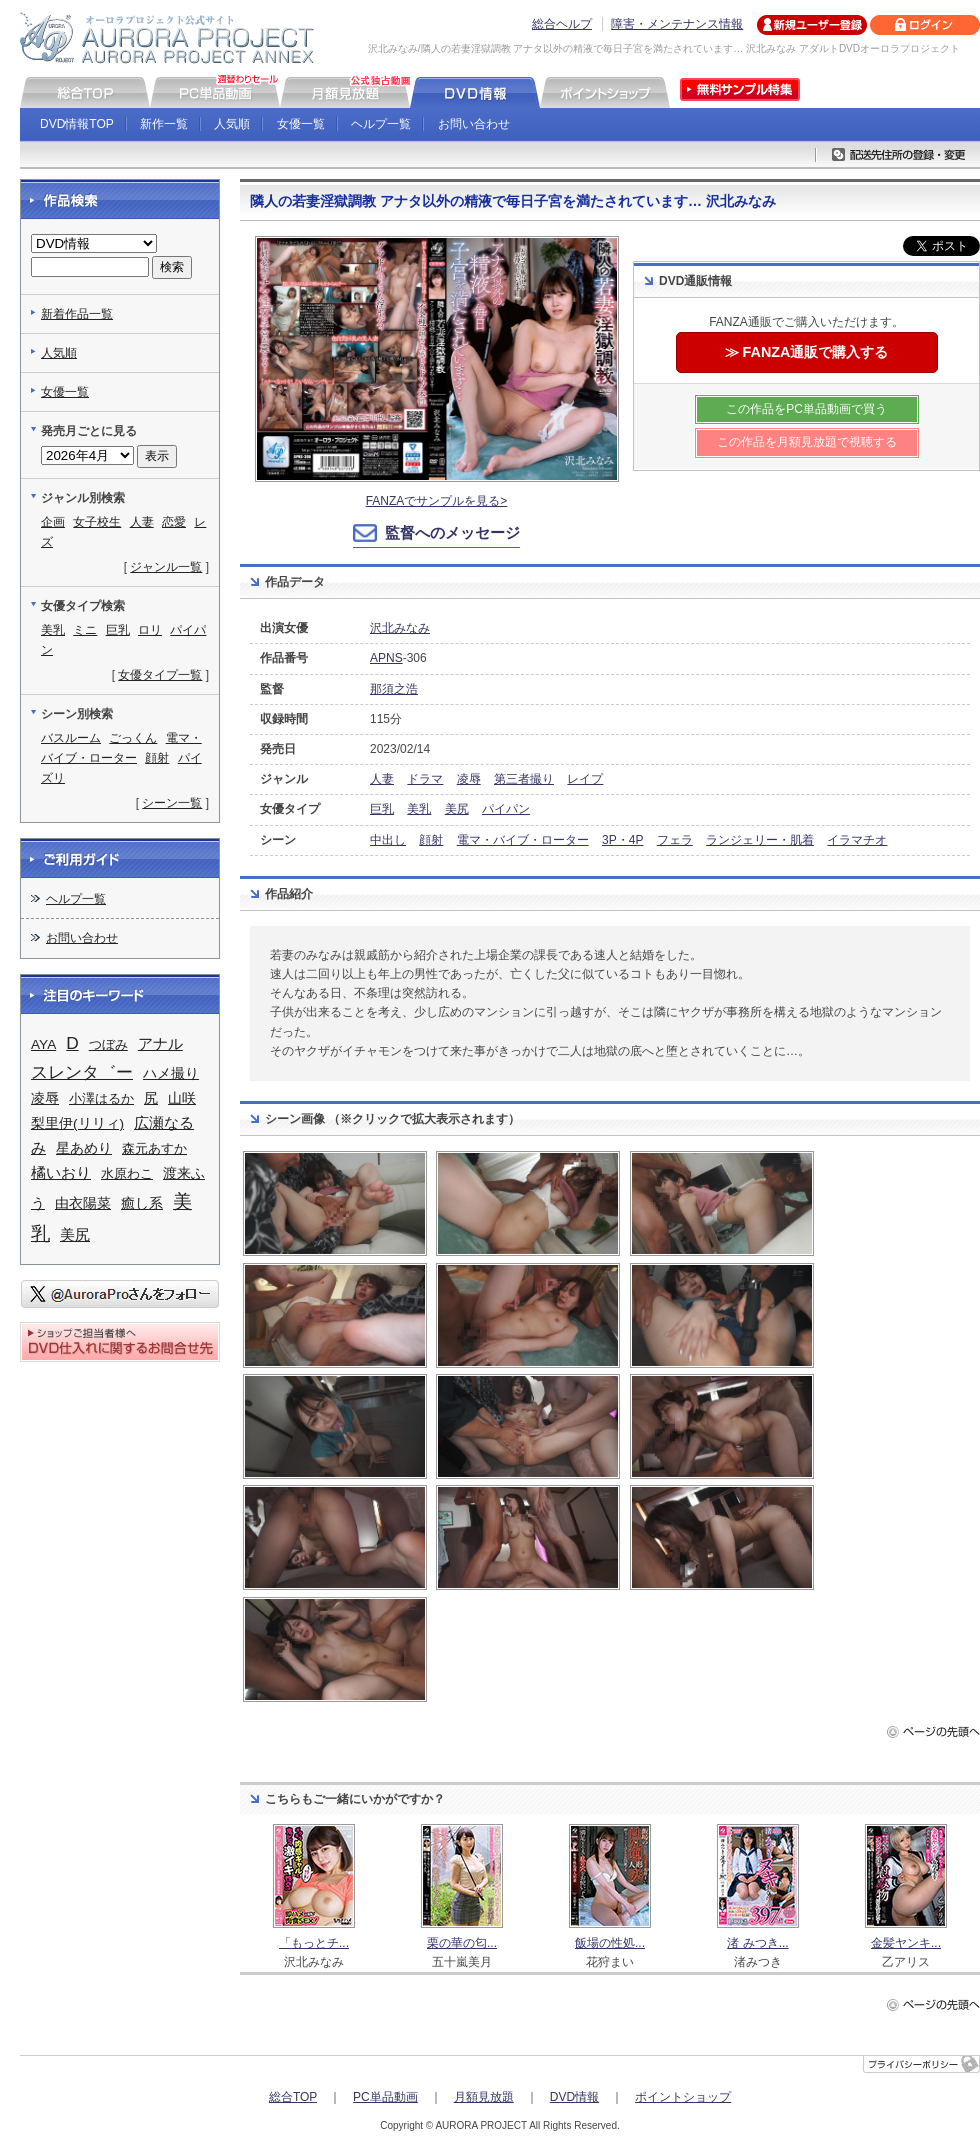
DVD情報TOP (77, 124)
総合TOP (293, 2097)
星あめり (84, 1148)
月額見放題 (484, 2097)
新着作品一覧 (77, 314)
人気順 (232, 124)
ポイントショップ (683, 2097)
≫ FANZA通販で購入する (807, 352)
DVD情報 (574, 2097)
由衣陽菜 (83, 1203)
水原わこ (127, 1173)
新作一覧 (164, 124)
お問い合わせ (474, 124)
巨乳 (382, 809)
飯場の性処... (610, 1943)
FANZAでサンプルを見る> (437, 501)
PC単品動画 (385, 2097)
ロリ (150, 630)
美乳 (419, 809)
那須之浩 (394, 689)
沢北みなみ (400, 628)
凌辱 (469, 779)
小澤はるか (101, 1098)
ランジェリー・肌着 (760, 840)
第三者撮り (524, 779)
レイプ (585, 779)
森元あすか (154, 1148)
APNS (386, 658)
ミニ (85, 630)
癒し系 (142, 1203)
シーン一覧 (172, 803)
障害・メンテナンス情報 (677, 24)
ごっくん (133, 738)
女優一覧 (301, 124)
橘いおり (61, 1173)
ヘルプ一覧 (381, 124)
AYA (43, 1044)
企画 (53, 522)
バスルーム (71, 738)
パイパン (506, 809)
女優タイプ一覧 (160, 675)
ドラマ (425, 779)
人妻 (382, 779)
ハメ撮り (171, 1073)
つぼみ (108, 1044)
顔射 (431, 840)
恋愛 (174, 522)
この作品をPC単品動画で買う (806, 409)
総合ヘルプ (562, 24)
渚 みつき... (757, 1943)
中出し (388, 840)
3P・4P (622, 840)
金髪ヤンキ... (906, 1943)
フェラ (675, 840)
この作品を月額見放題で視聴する (807, 442)
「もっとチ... (314, 1943)
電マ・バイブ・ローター (523, 840)
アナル (160, 1044)
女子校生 (97, 522)
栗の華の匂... (462, 1943)
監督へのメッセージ (452, 532)
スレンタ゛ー (82, 1072)
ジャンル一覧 (166, 567)
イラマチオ (857, 840)
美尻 (457, 809)
